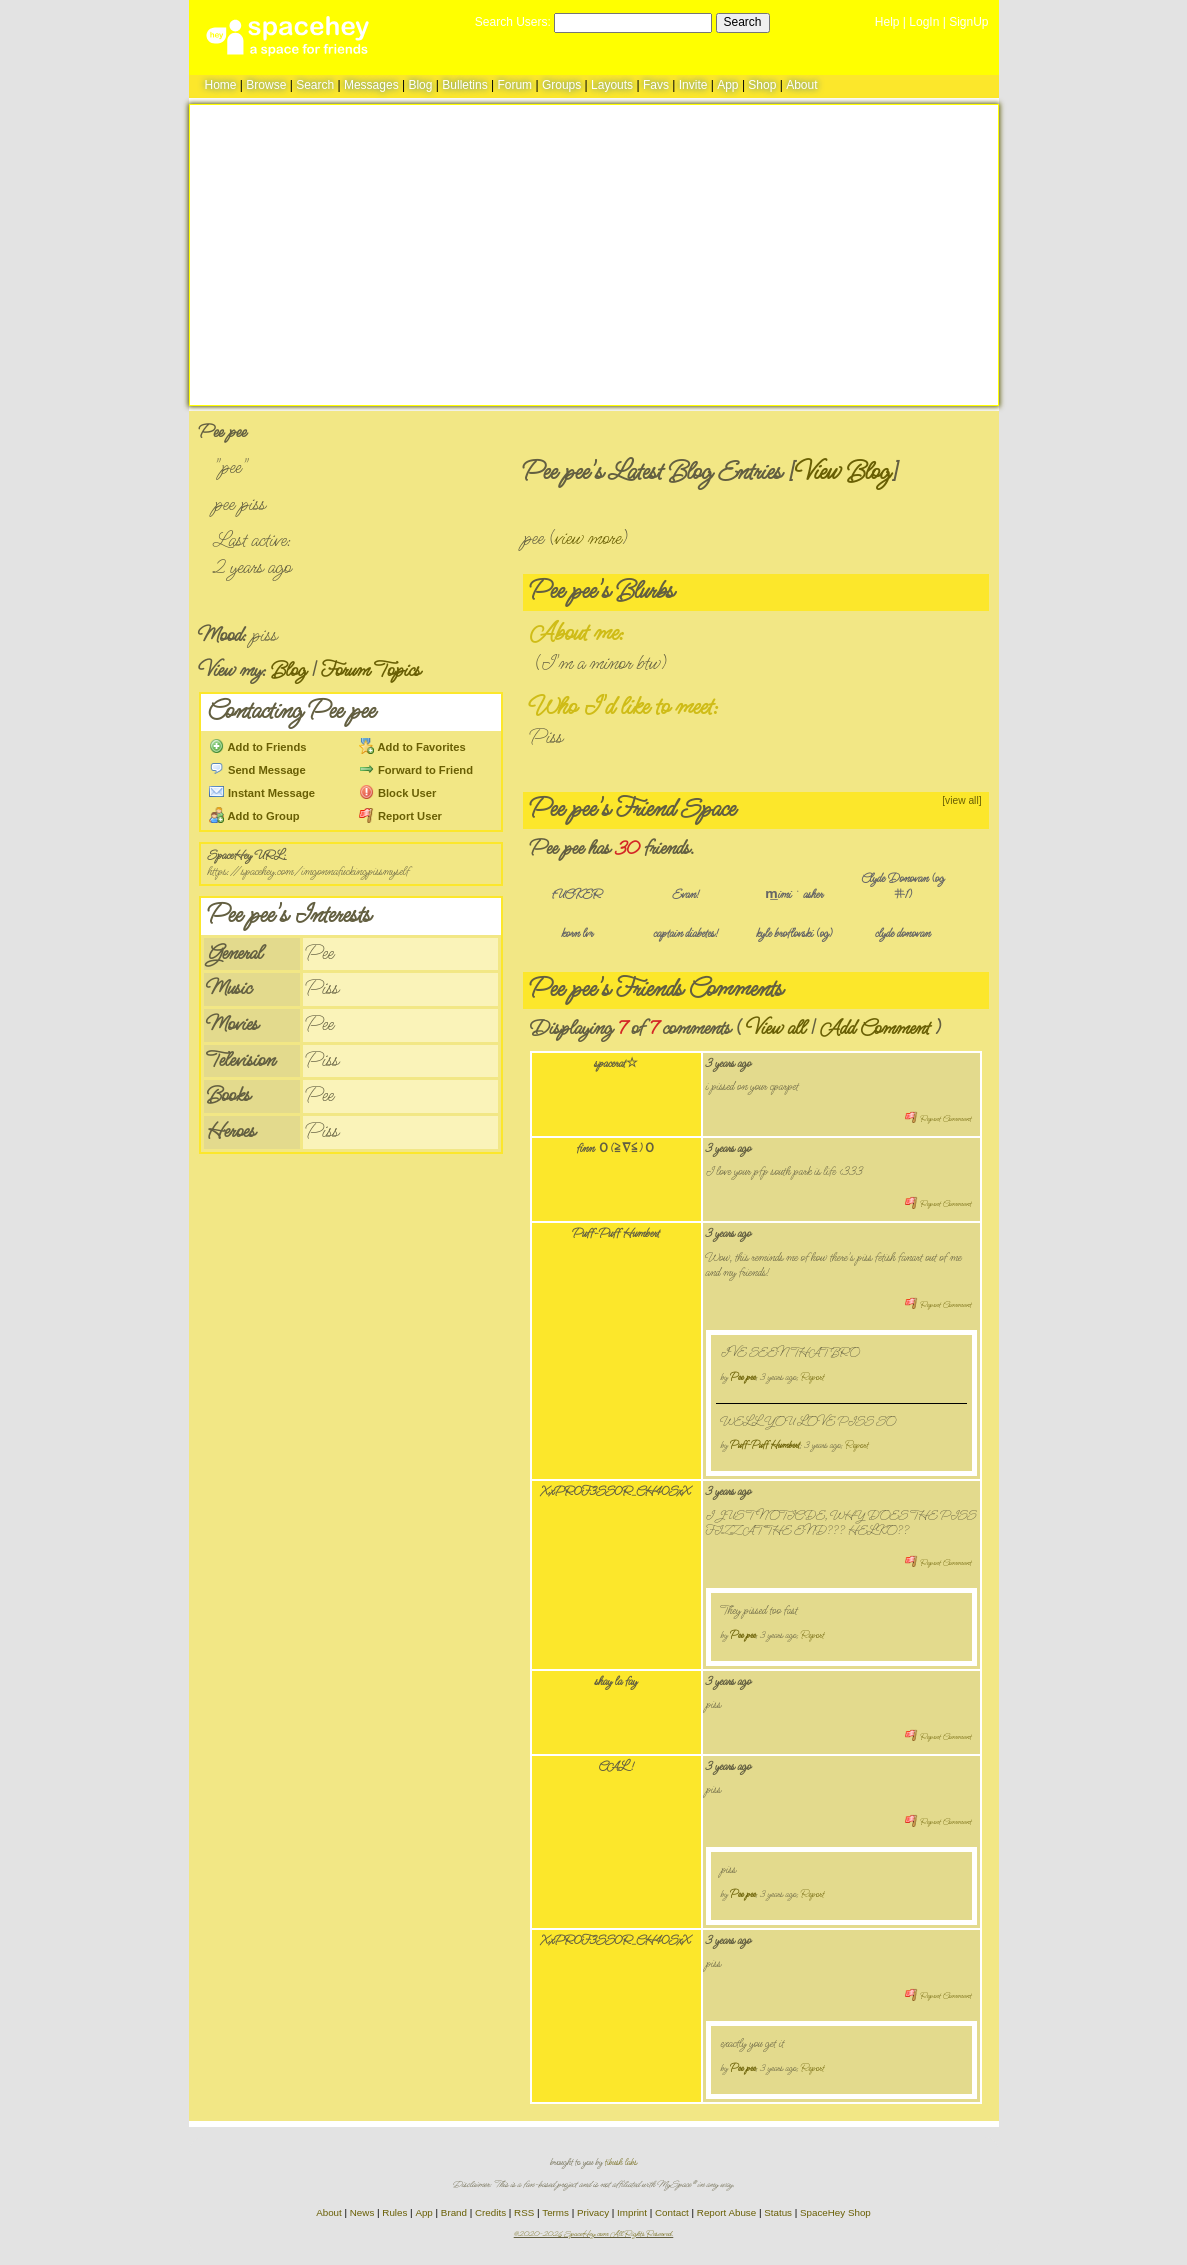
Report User (400, 816)
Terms (555, 2212)
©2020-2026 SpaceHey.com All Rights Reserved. (594, 2234)
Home (221, 85)
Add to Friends (258, 747)
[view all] (961, 800)
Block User (398, 793)
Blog (420, 85)
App (727, 85)
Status (778, 2212)
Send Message (257, 770)
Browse (266, 85)
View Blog (842, 472)
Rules (394, 2212)
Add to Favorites (412, 747)
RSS (524, 2212)
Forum (514, 85)
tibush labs (621, 2162)
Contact (672, 2212)
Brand (454, 2212)
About (801, 85)
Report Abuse (726, 2212)
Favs (656, 85)
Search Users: (513, 22)
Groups (561, 85)
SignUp (968, 22)
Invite (693, 85)
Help (887, 22)
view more (588, 538)
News (362, 2212)
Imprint (632, 2212)
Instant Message (262, 793)
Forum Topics (371, 670)
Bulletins (464, 85)
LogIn (924, 22)
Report (813, 1377)
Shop (762, 85)
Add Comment (875, 1028)
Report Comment (938, 1119)
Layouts (612, 85)
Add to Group (254, 816)
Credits (490, 2212)
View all (775, 1028)
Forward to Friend (416, 770)
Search (743, 22)
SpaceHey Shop (835, 2212)
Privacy (593, 2212)
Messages (371, 85)
